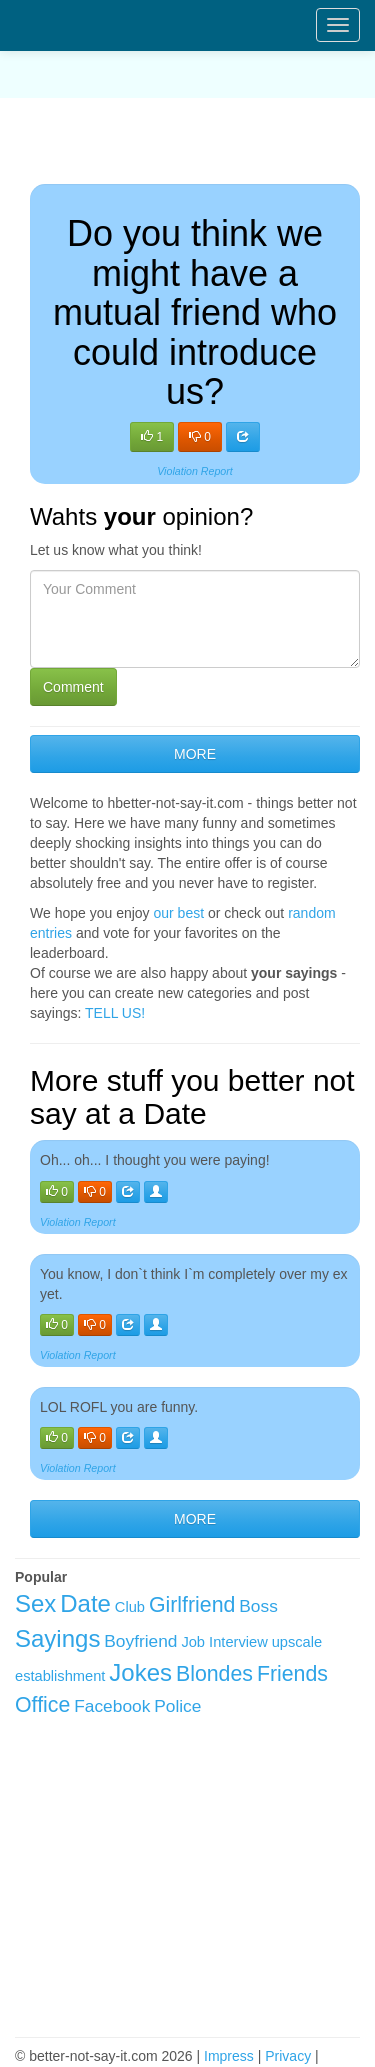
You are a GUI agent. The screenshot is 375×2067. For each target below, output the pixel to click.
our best (179, 913)
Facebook (112, 1706)
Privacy (288, 2056)
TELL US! (115, 1013)
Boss (258, 1606)
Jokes (140, 1672)
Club (130, 1607)
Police (177, 1706)
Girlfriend (192, 1605)
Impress (229, 2056)
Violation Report (195, 471)
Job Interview (224, 1642)
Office (42, 1705)
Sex (35, 1603)
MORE (195, 754)
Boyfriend (140, 1641)
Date (85, 1603)
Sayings (57, 1638)
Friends (292, 1674)
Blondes (214, 1674)
